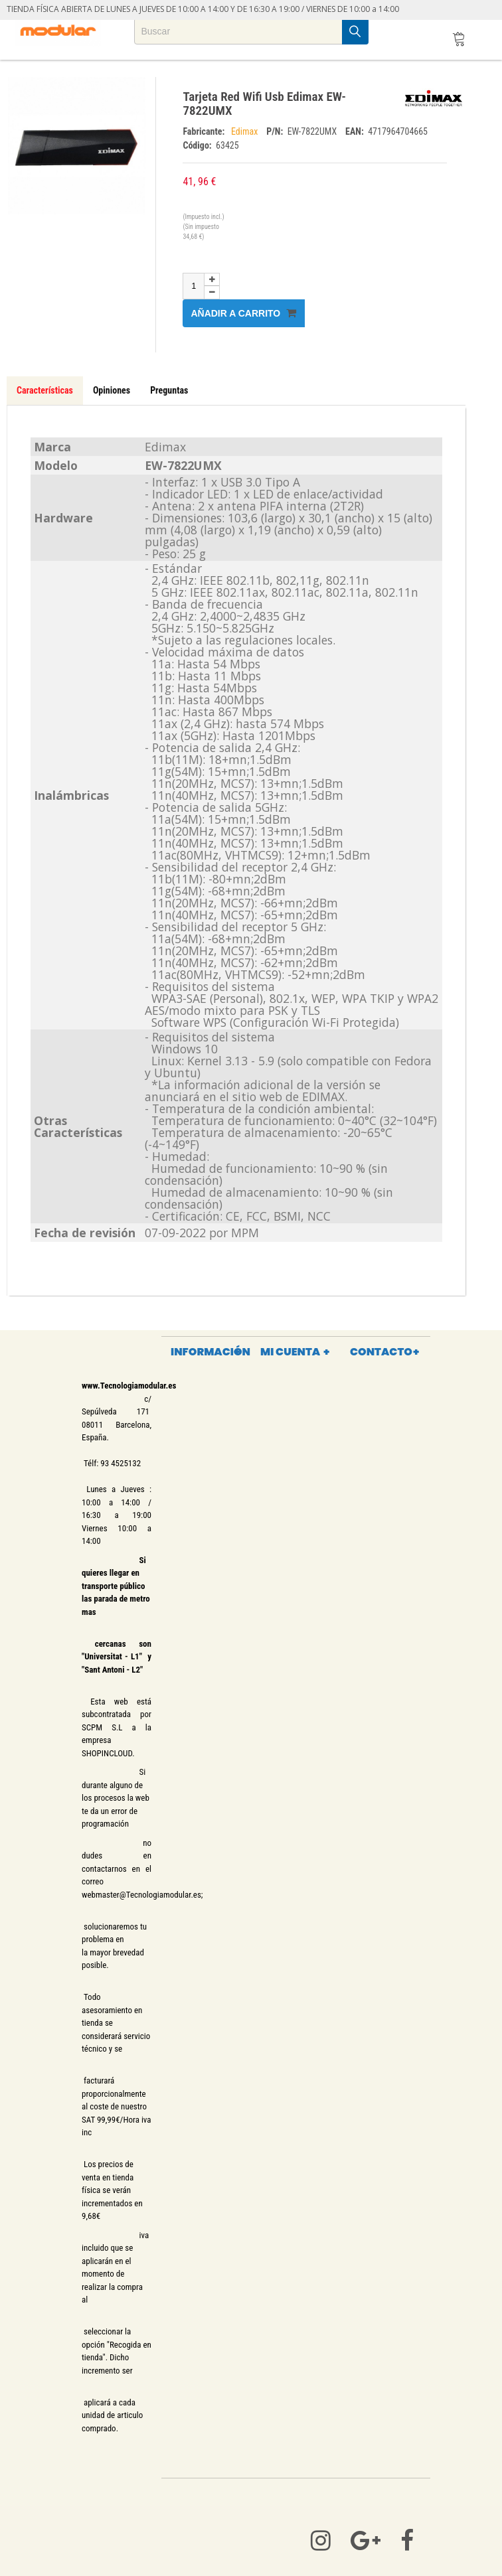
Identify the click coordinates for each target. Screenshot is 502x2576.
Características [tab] (45, 390)
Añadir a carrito (243, 313)
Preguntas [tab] (169, 390)
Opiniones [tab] (111, 390)
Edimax (245, 131)
